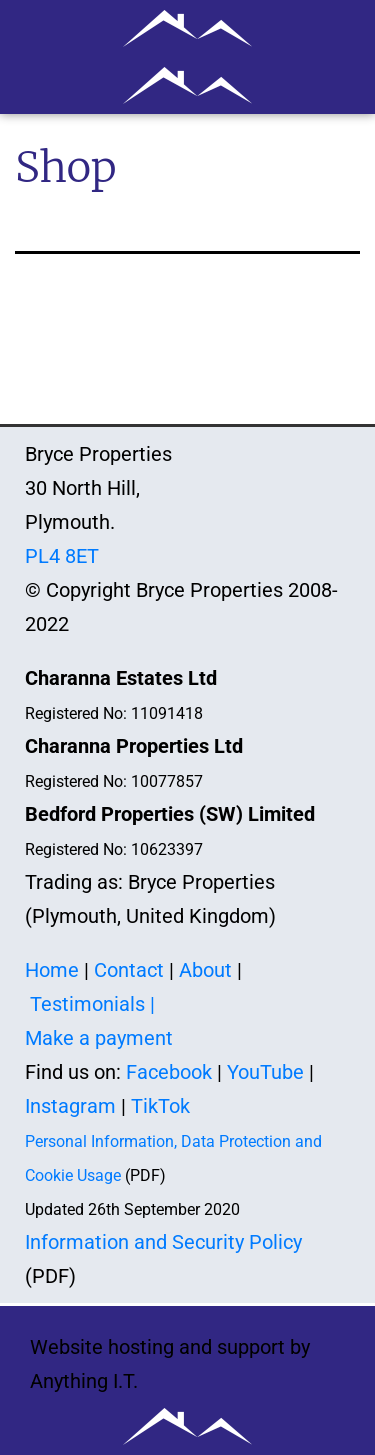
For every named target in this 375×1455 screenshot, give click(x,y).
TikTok (160, 1106)
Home (52, 970)
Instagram (70, 1106)
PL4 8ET (62, 556)
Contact (129, 970)
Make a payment (99, 1038)
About (205, 970)
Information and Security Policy (163, 1242)
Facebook (169, 1072)
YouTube (265, 1072)
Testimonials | (92, 1004)
